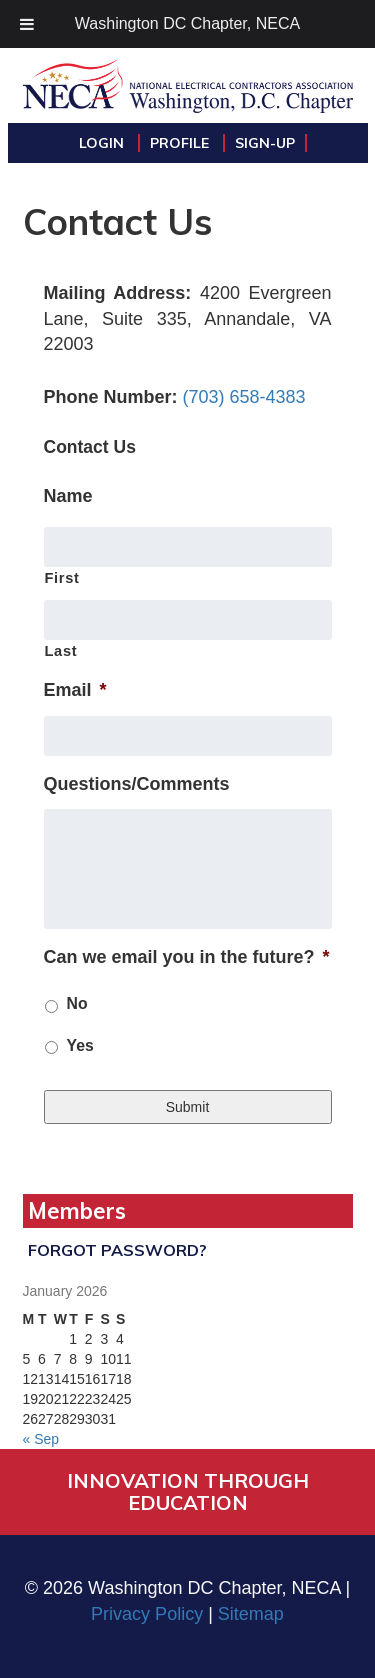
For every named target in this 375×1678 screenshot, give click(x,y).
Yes (80, 1045)
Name (68, 496)
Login (103, 143)
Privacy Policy (147, 1614)
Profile (181, 143)
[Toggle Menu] (27, 24)
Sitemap (251, 1614)
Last (61, 651)
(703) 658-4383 (244, 397)
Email (75, 690)
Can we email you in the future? (187, 957)
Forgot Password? (117, 1250)
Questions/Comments (137, 784)
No (77, 1003)
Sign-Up (265, 143)
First (62, 578)
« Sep (41, 1439)
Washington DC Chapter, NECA (187, 23)
